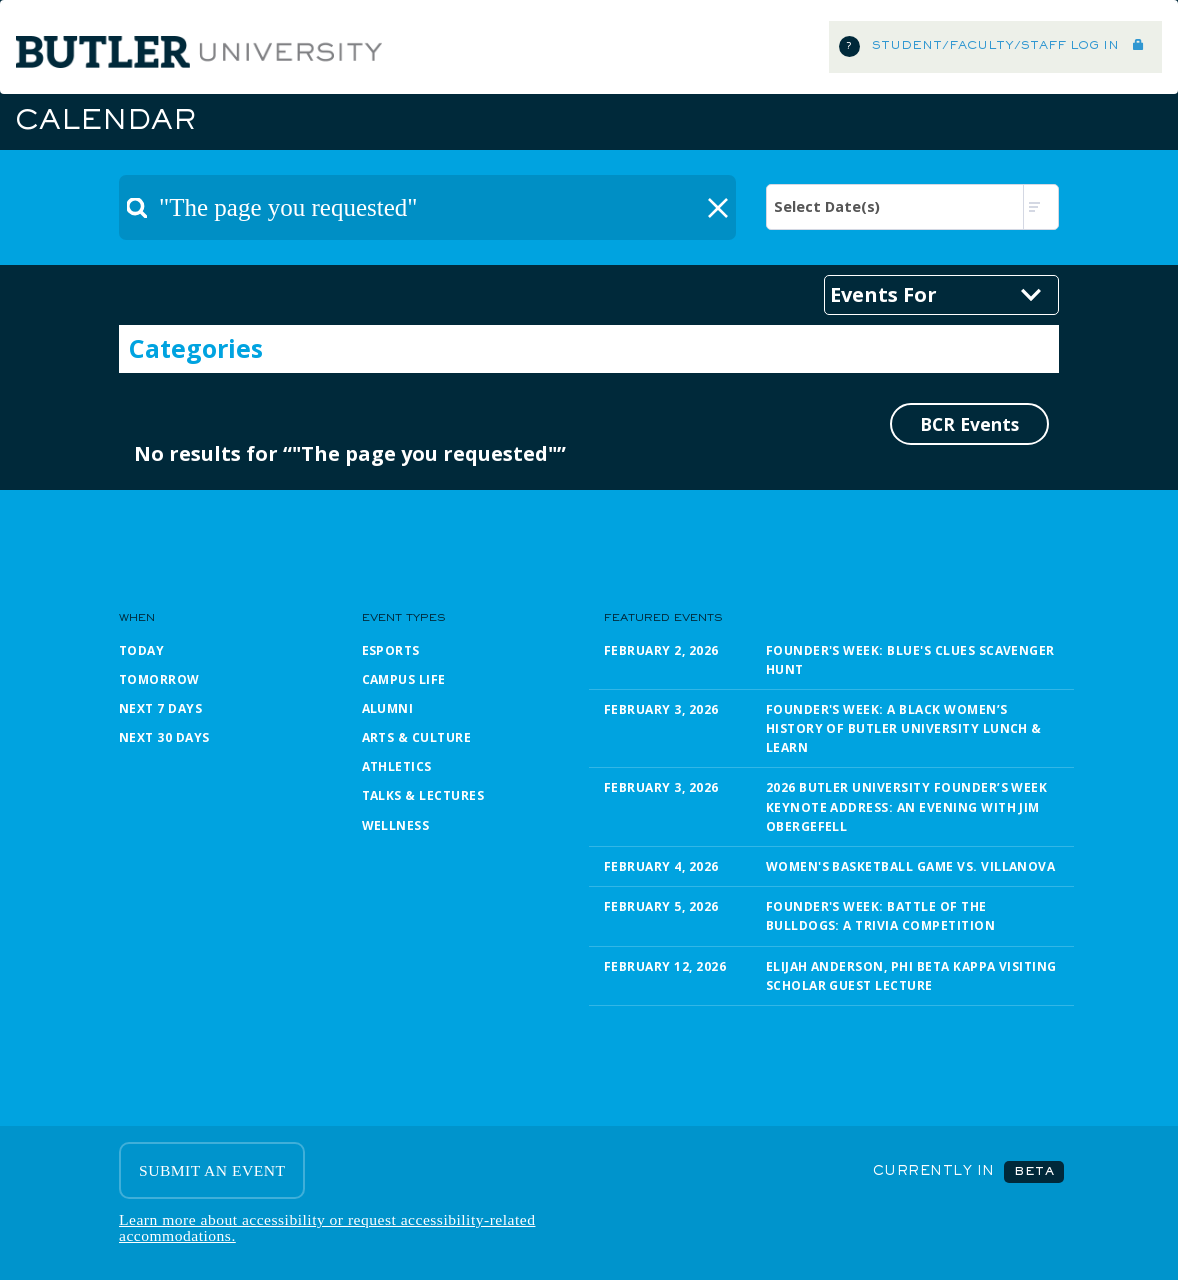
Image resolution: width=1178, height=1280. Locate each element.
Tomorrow (159, 679)
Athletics (397, 766)
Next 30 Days (164, 737)
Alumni (388, 708)
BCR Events (969, 424)
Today (141, 650)
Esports (391, 650)
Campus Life (404, 679)
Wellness (396, 825)
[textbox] (427, 207)
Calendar (105, 122)
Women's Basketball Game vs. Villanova (911, 866)
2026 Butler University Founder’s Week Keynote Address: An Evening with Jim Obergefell (907, 806)
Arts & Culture (417, 737)
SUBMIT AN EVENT (212, 1170)
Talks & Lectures (423, 795)
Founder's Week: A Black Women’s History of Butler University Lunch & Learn (904, 728)
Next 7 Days (160, 708)
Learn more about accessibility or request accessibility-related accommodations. (327, 1227)
